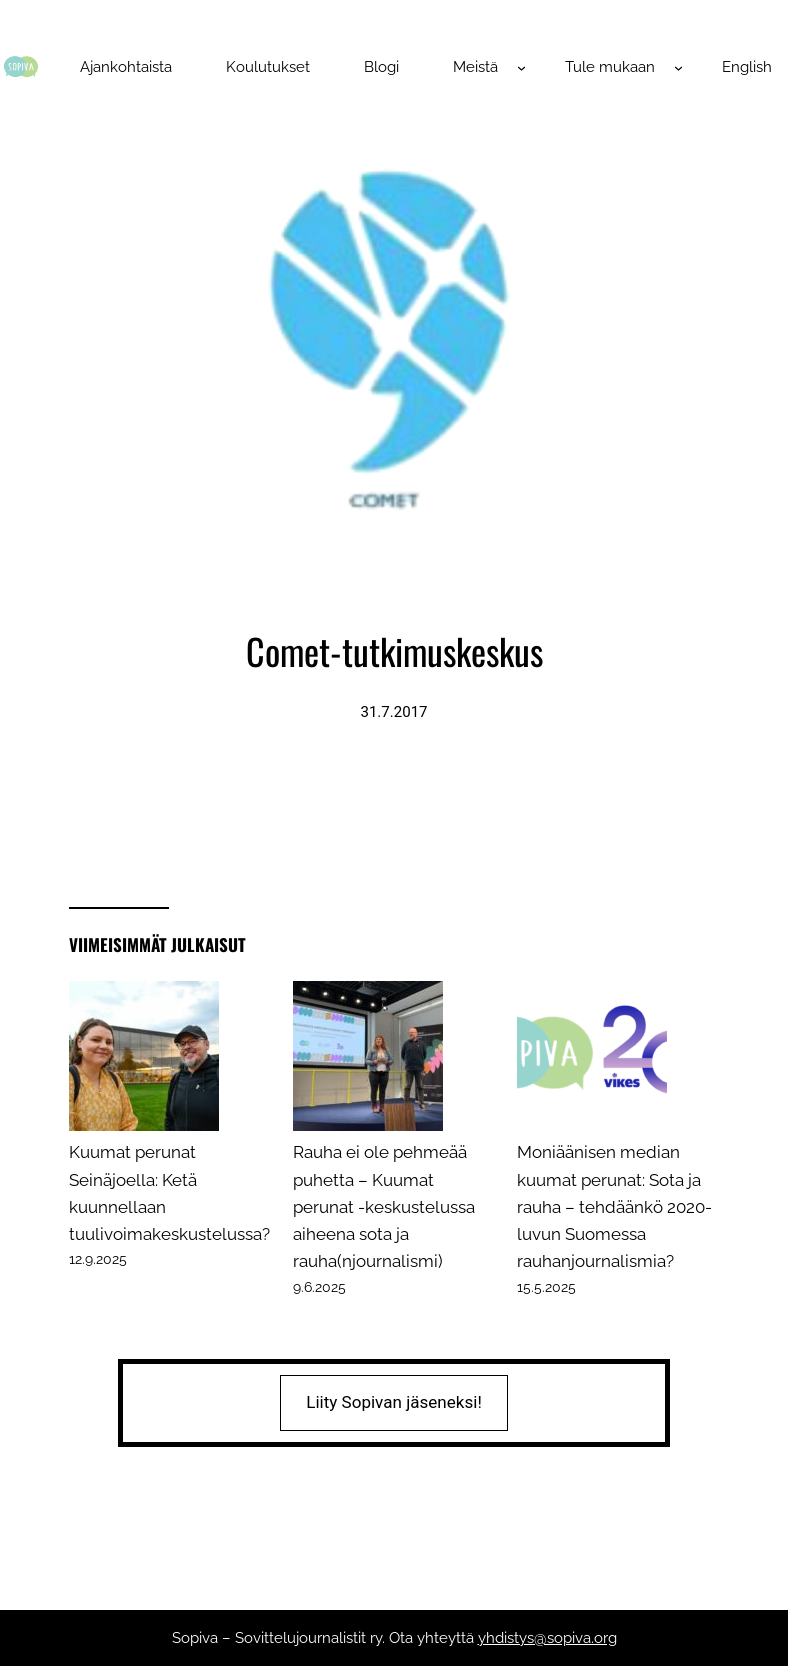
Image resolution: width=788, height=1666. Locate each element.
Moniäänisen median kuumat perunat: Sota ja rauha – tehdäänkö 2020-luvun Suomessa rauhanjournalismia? (614, 1206)
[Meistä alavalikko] (521, 67)
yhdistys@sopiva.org (547, 1638)
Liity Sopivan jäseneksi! (394, 1402)
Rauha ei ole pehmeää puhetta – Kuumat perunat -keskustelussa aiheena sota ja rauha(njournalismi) (384, 1206)
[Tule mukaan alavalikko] (678, 67)
